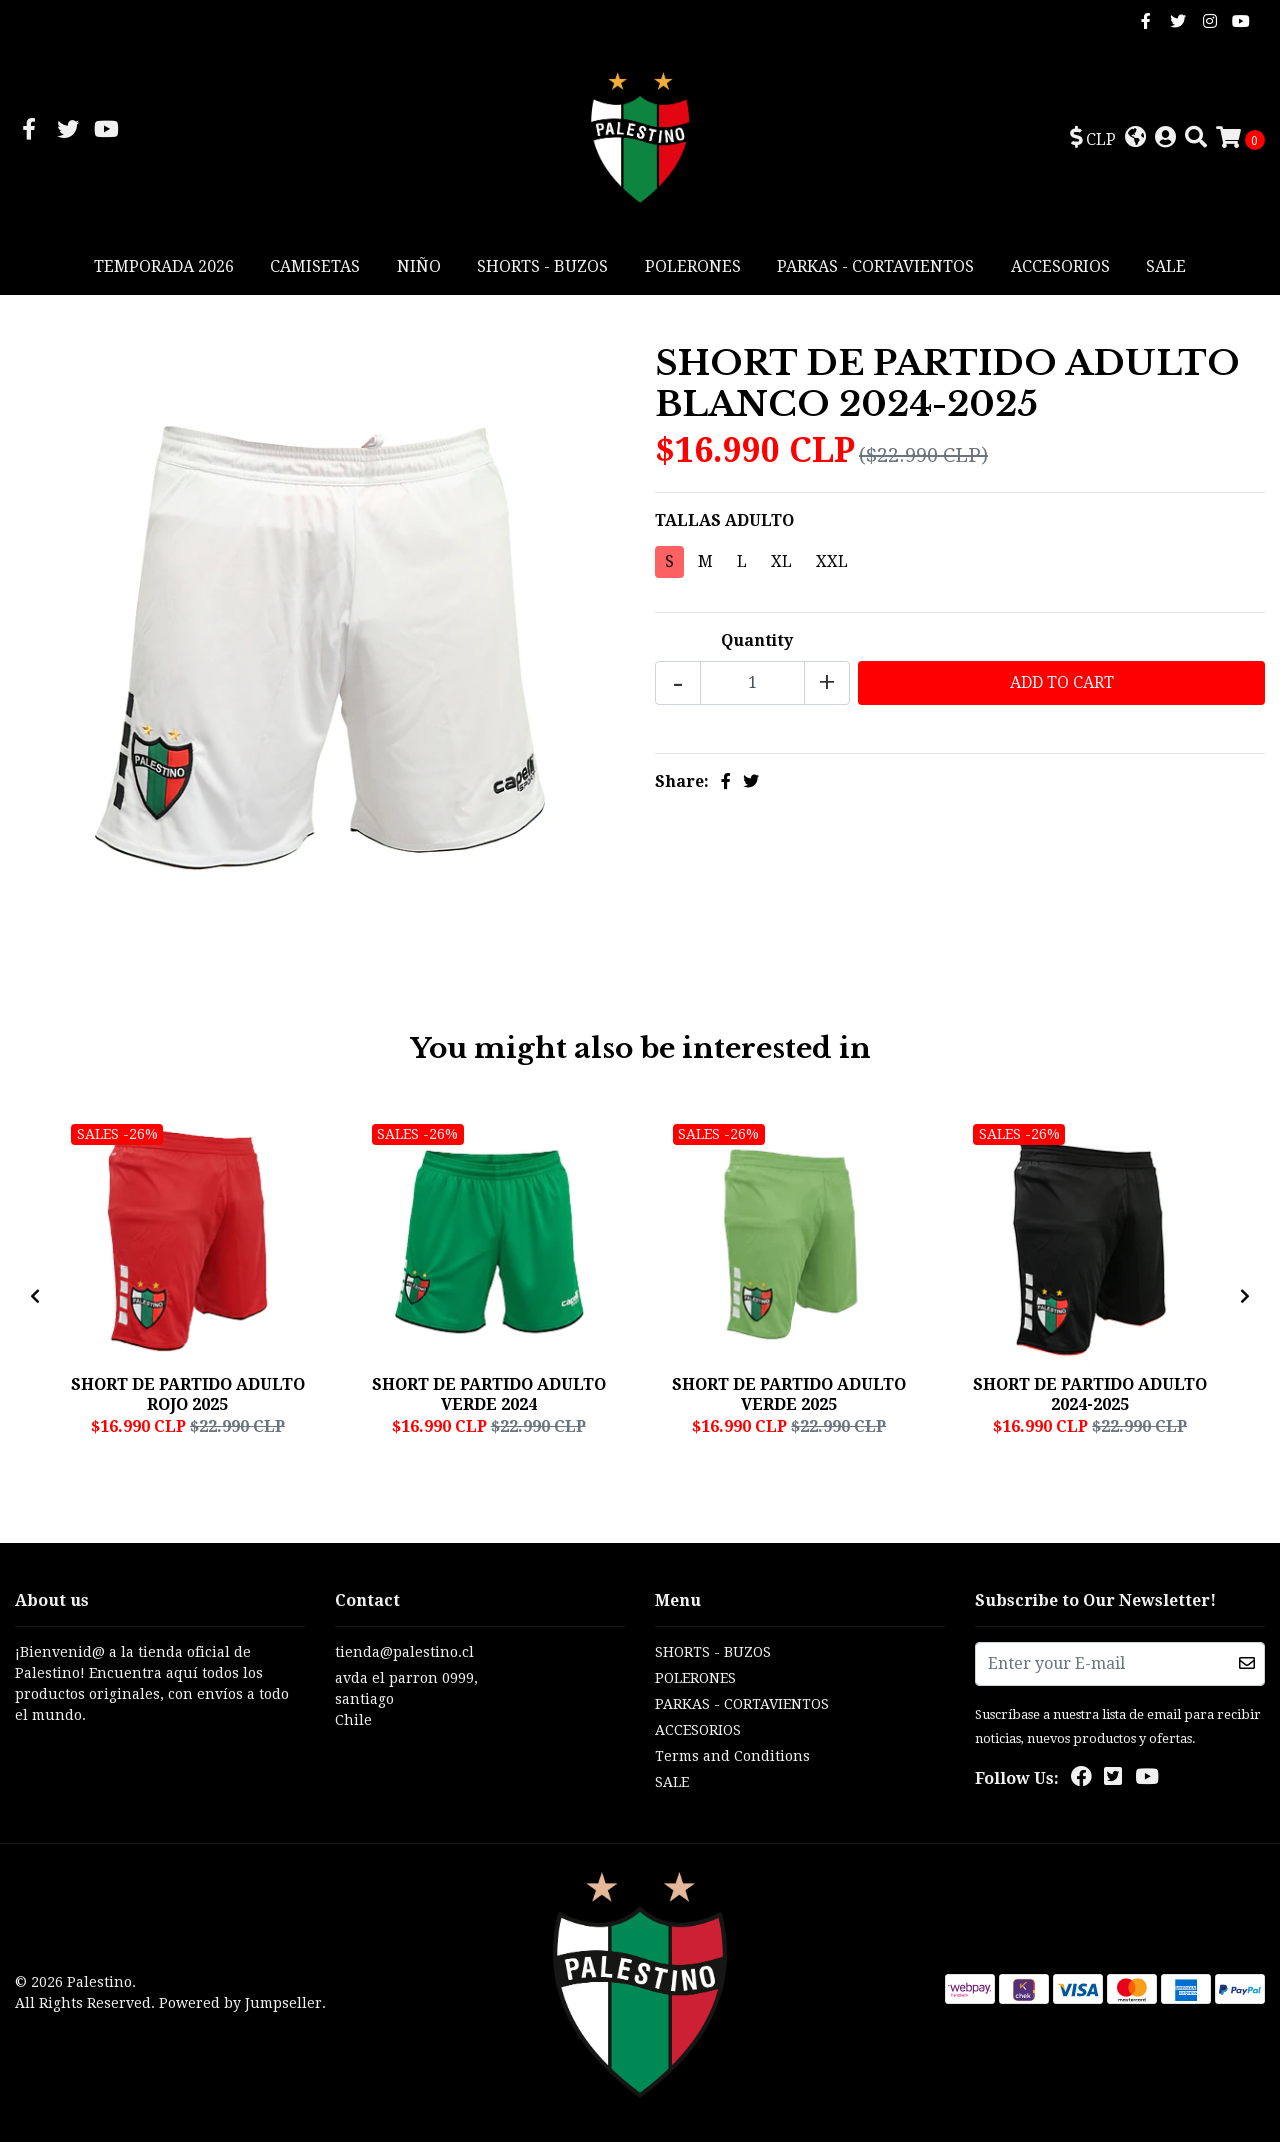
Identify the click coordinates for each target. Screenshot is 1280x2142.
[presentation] (35, 1297)
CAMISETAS (315, 266)
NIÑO (419, 266)
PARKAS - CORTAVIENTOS (875, 266)
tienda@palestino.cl (404, 1652)
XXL (832, 561)
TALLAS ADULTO (724, 520)
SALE (1166, 266)
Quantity (757, 640)
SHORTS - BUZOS (542, 266)
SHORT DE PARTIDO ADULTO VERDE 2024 (489, 1394)
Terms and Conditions (732, 1756)
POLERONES (693, 266)
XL (781, 561)
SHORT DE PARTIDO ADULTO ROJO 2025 (188, 1394)
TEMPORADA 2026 (164, 266)
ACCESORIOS (1060, 266)
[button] (1093, 139)
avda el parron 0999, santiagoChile (406, 1699)
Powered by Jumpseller (240, 2003)
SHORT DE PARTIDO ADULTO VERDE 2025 (789, 1394)
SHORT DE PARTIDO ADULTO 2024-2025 (1090, 1394)
